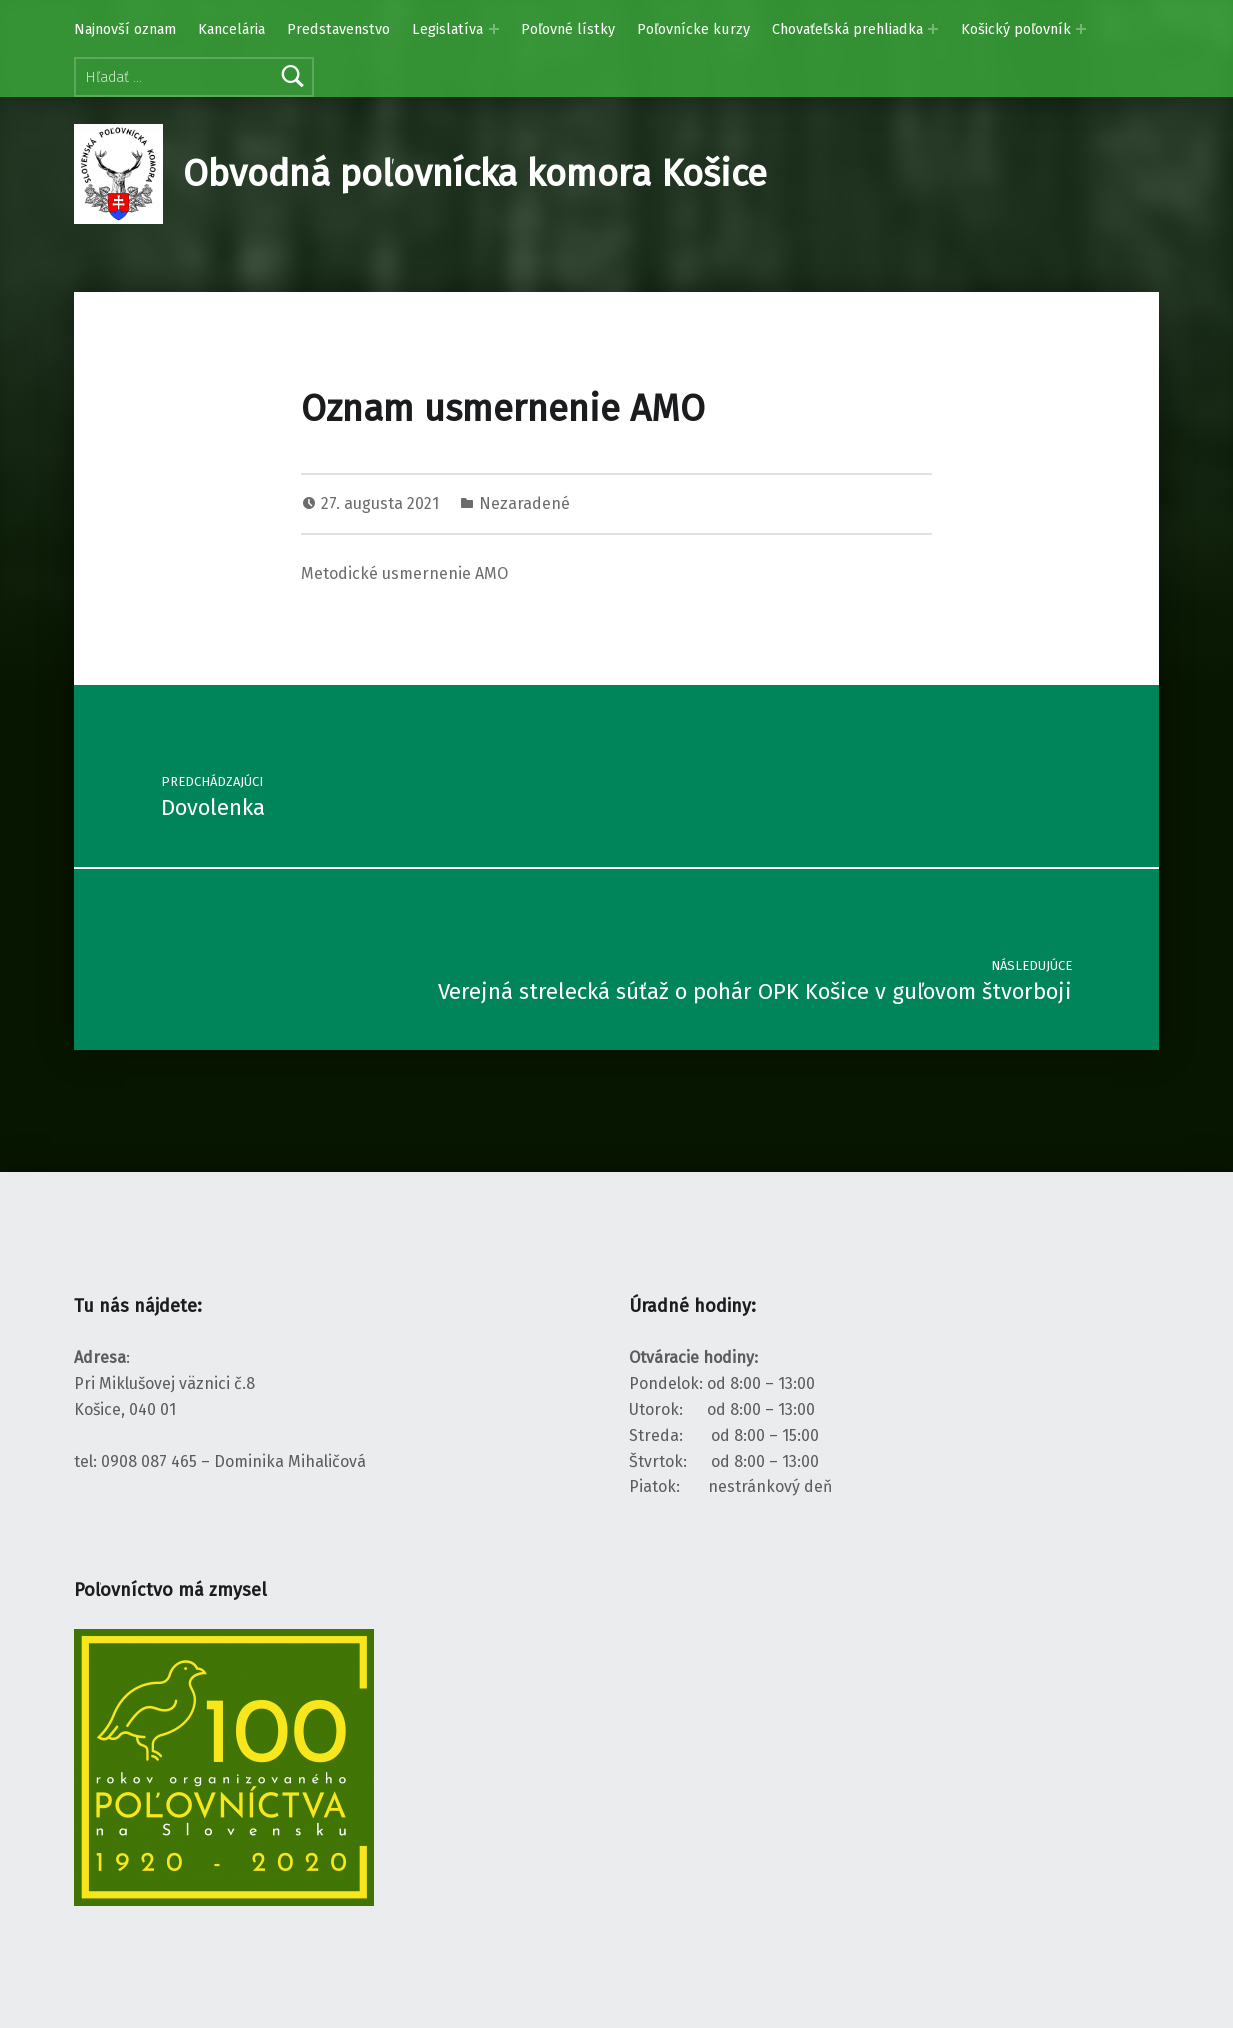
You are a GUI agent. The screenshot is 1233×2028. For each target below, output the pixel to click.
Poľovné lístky (568, 29)
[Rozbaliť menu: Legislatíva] (494, 29)
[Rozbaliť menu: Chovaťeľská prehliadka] (933, 29)
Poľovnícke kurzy (693, 29)
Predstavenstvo (338, 29)
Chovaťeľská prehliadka (847, 29)
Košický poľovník (1016, 29)
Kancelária (231, 29)
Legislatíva (447, 29)
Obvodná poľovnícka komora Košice (475, 174)
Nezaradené (524, 503)
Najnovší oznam (125, 29)
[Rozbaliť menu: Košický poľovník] (1081, 29)
